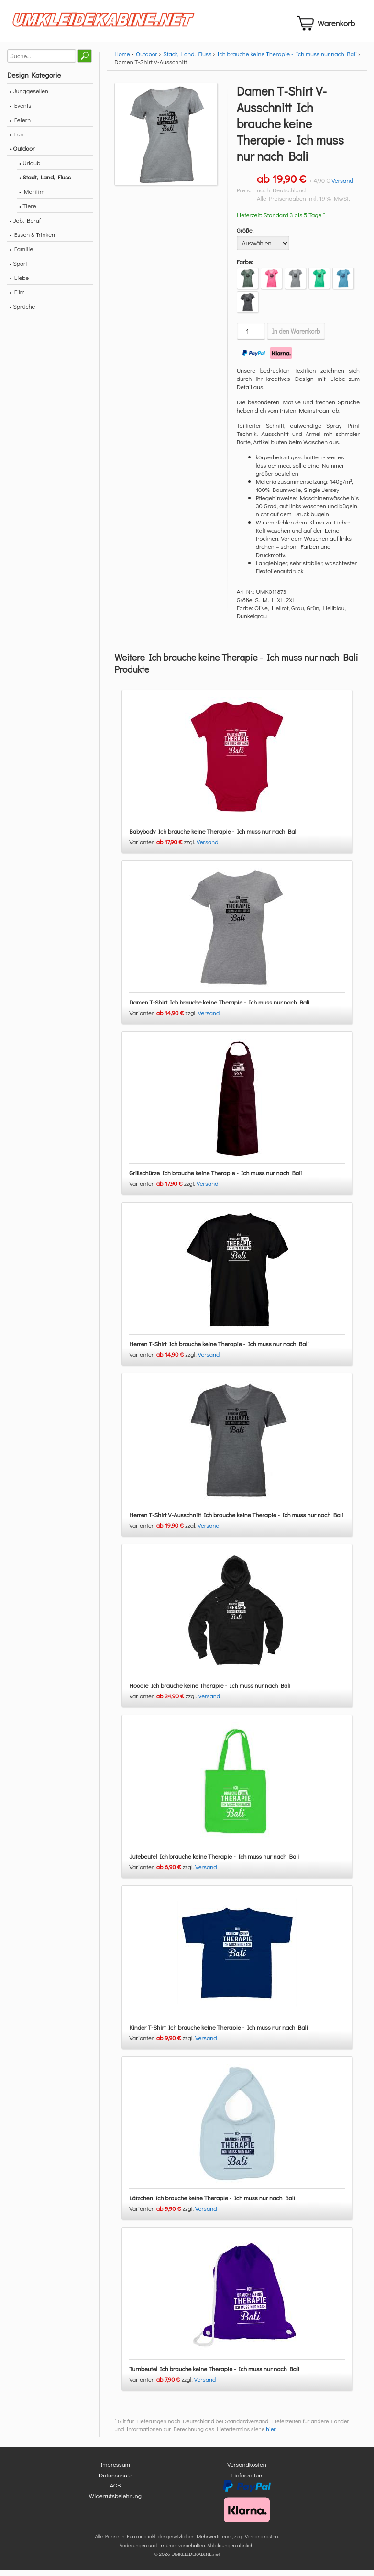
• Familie (21, 254)
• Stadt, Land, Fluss (45, 182)
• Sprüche (22, 312)
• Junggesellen (29, 96)
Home (122, 59)
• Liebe (19, 283)
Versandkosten (246, 2470)
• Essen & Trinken (32, 240)
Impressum (115, 2470)
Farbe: (245, 267)
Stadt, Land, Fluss (187, 59)
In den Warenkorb (296, 337)
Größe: (245, 236)
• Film (17, 297)
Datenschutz (115, 2480)
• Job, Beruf (25, 226)
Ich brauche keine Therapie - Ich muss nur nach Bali (287, 59)
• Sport (18, 269)
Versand (342, 186)
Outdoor (146, 59)
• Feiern (20, 125)
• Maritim (31, 197)
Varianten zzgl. (163, 848)
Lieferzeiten (246, 2480)
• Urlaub (29, 168)
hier (270, 2435)
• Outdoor (22, 154)
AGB (115, 2491)
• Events (20, 111)
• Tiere (27, 211)
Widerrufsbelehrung (115, 2501)
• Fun (17, 139)
